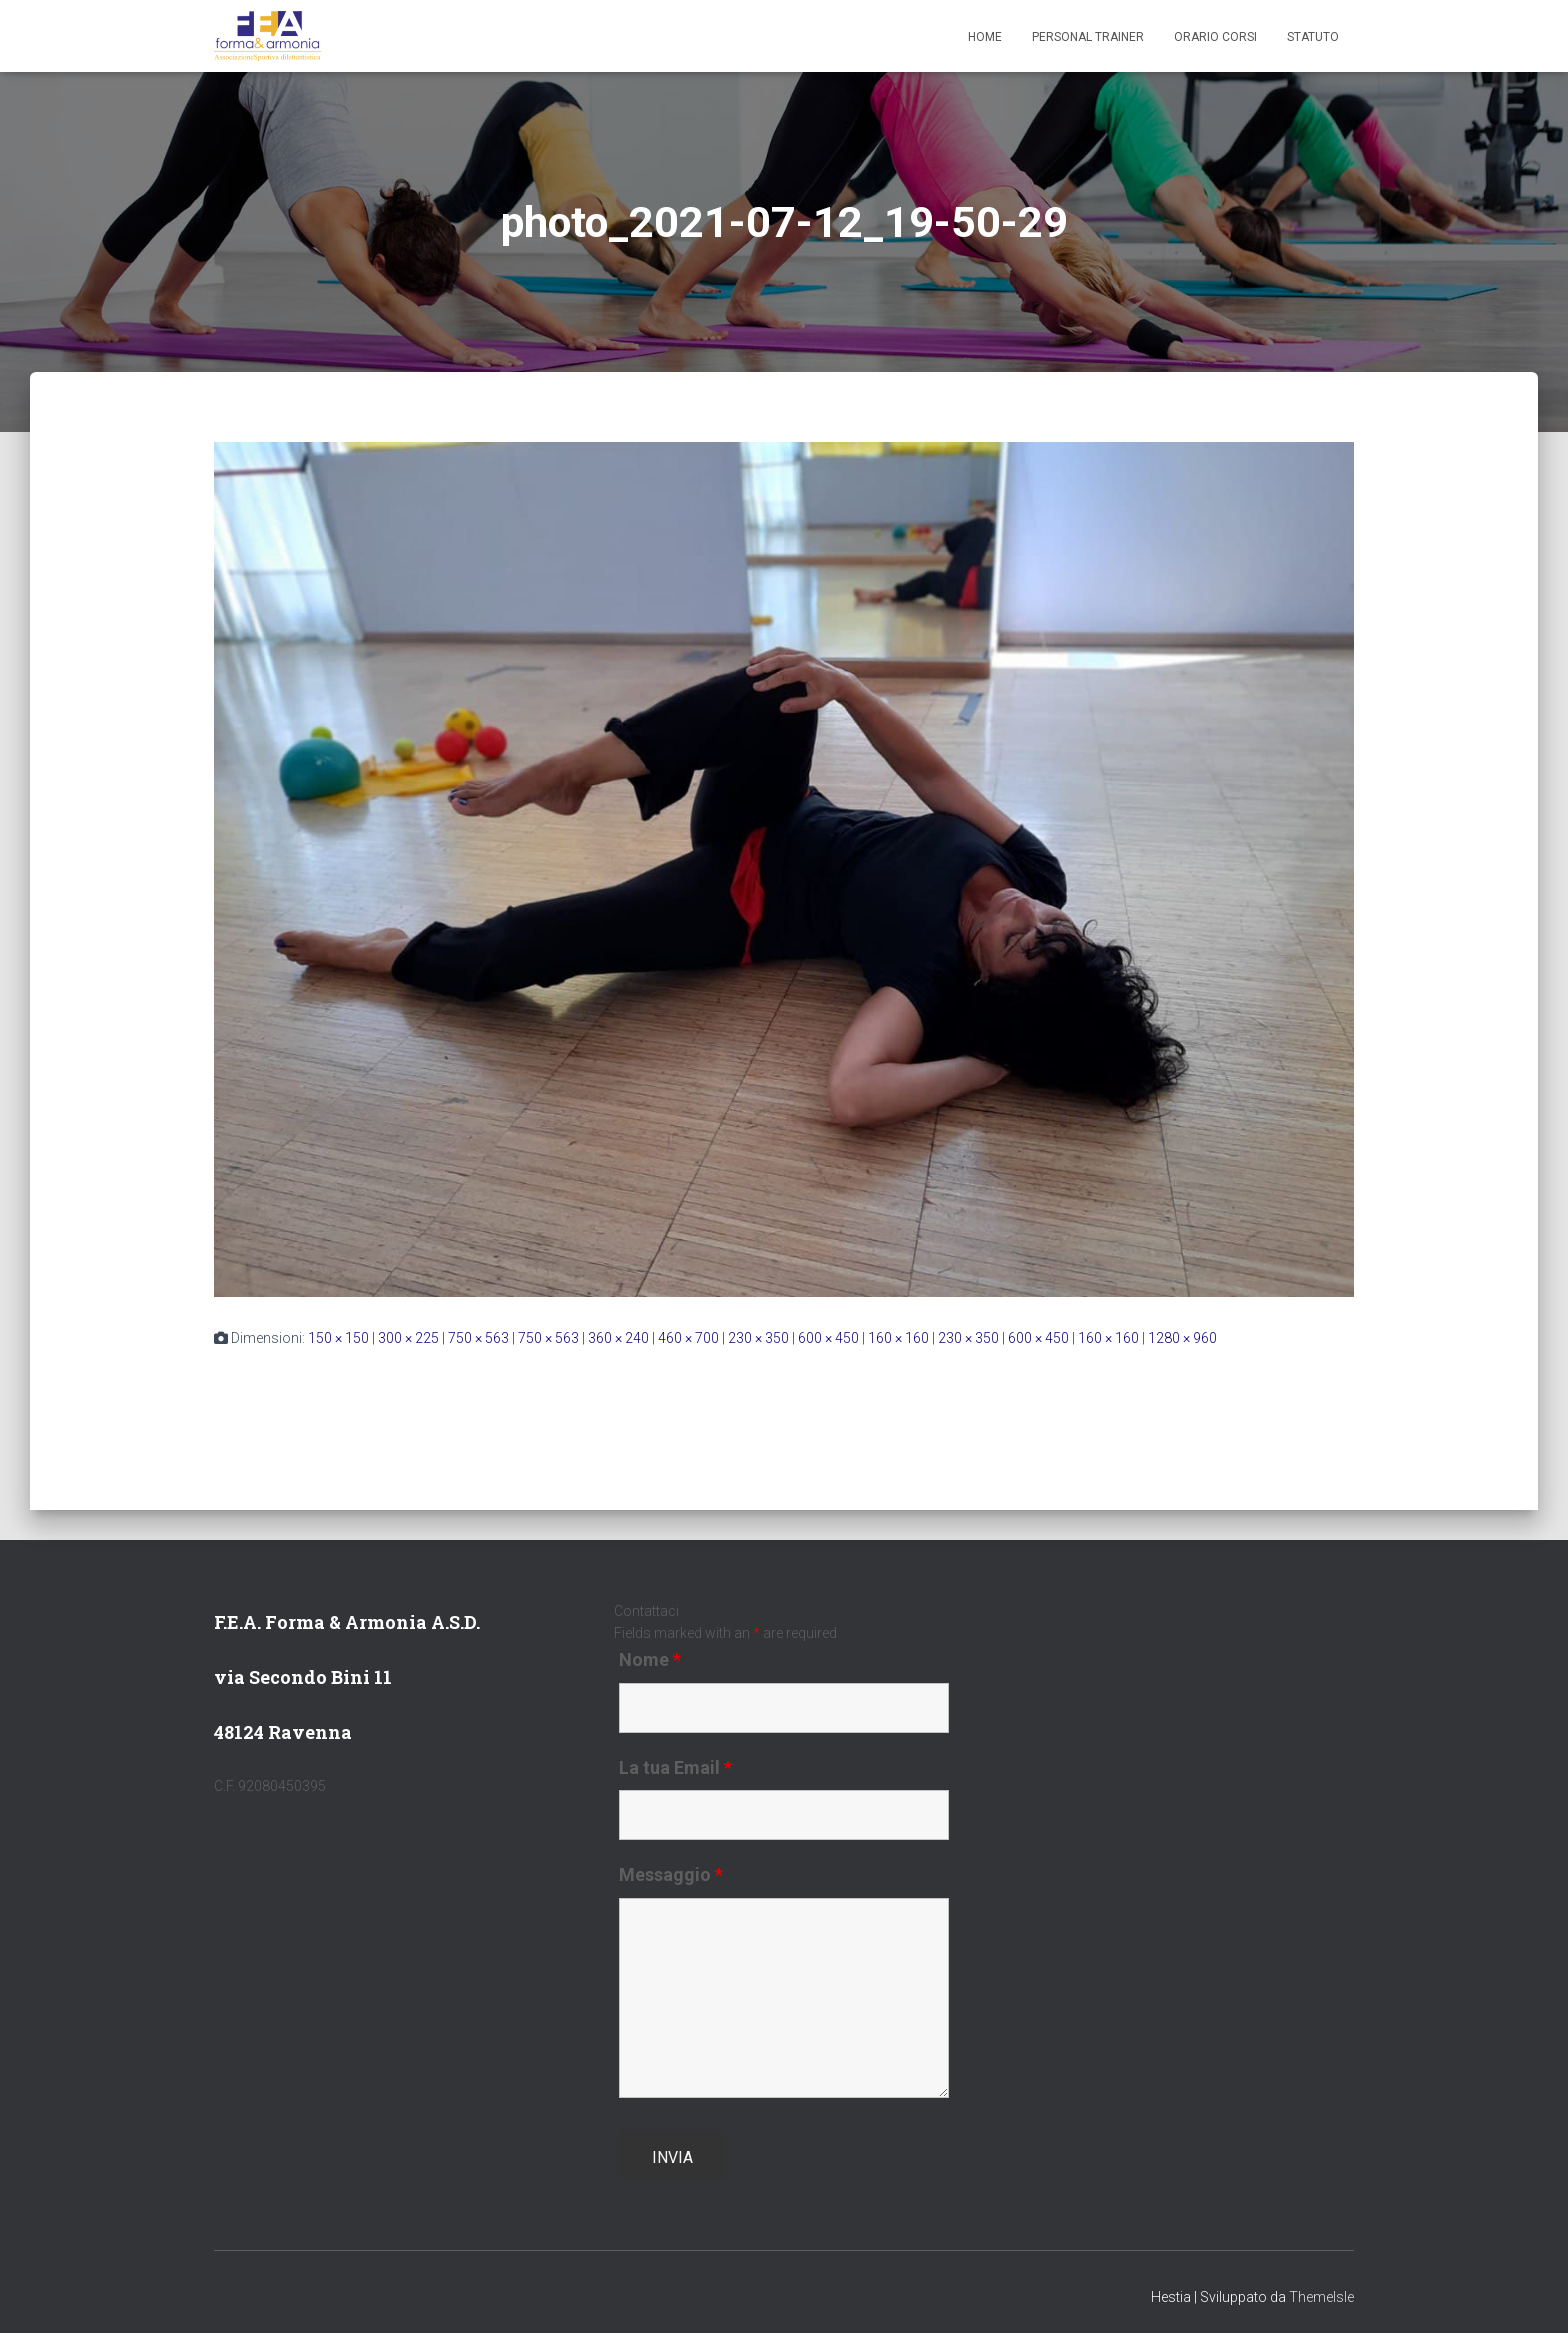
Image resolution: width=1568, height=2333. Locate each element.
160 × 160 (898, 1338)
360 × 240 (618, 1338)
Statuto (1313, 37)
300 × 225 (408, 1338)
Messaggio (671, 1875)
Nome (650, 1660)
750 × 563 (478, 1338)
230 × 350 (758, 1338)
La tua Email (675, 1768)
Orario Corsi (1215, 37)
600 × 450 (828, 1338)
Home (985, 37)
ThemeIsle (1321, 2297)
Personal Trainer (1088, 37)
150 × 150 (338, 1338)
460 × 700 (688, 1338)
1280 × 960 (1182, 1338)
